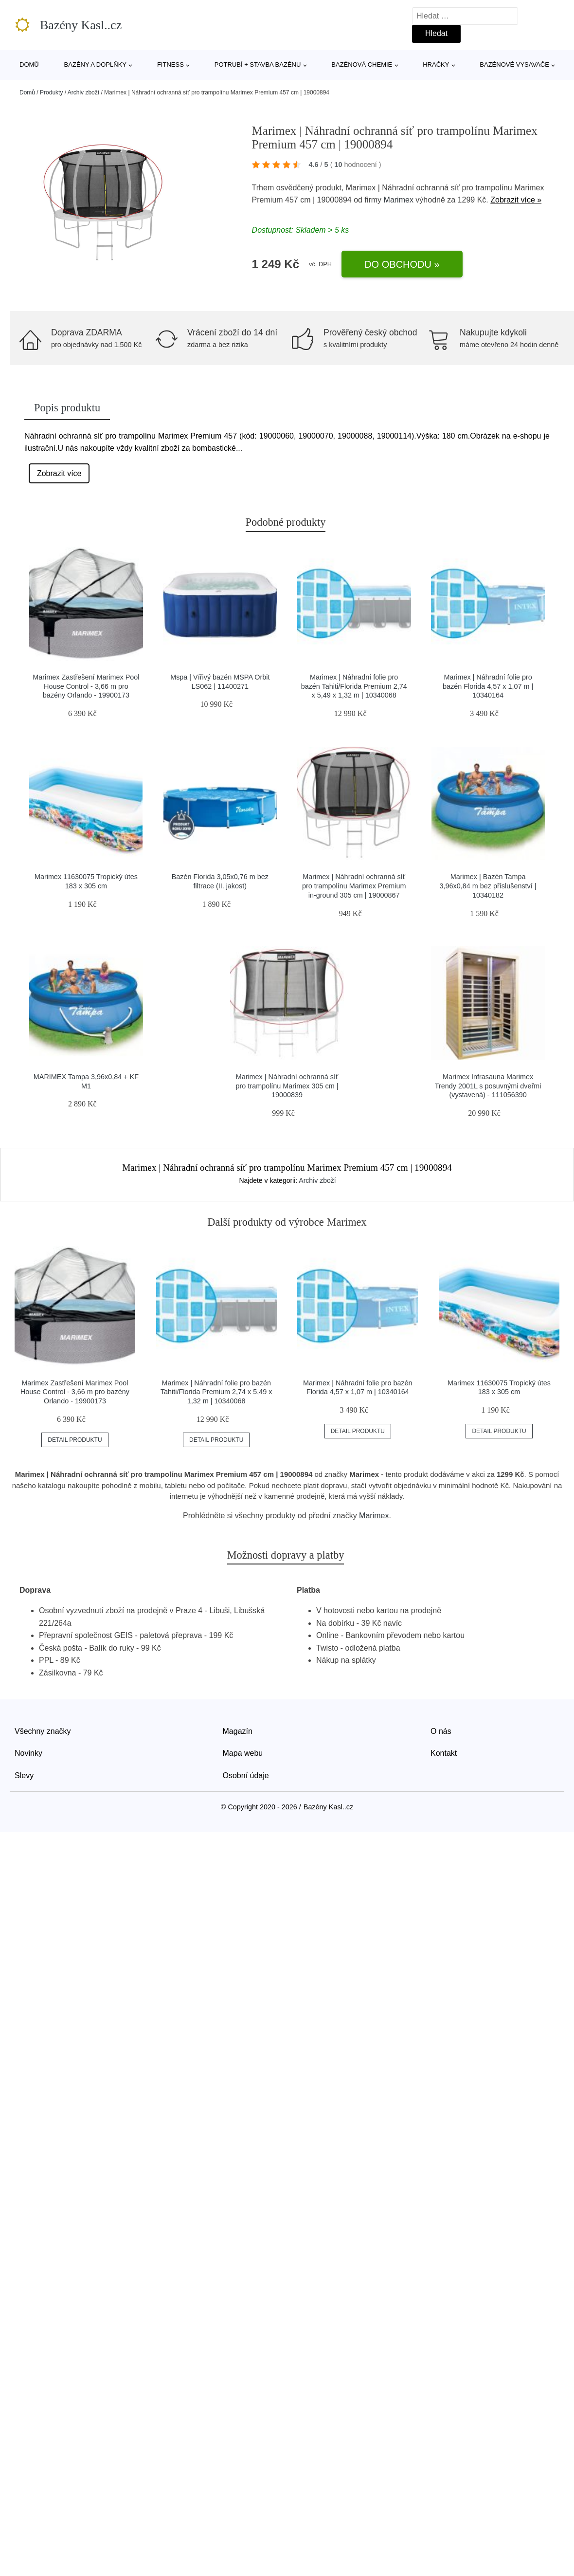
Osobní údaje (246, 1775)
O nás (440, 1731)
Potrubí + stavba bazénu (258, 64)
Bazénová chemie (361, 64)
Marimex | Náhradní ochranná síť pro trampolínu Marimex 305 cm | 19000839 (287, 1086)
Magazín (237, 1731)
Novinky (28, 1753)
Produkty (51, 92)
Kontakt (443, 1753)
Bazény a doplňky (95, 64)
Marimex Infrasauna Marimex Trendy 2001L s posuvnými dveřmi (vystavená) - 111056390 (488, 1086)
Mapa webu (243, 1753)
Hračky (436, 64)
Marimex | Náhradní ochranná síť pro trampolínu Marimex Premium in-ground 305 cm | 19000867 (354, 886)
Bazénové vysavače (514, 64)
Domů (29, 64)
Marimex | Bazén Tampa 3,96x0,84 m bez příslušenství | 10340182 (488, 886)
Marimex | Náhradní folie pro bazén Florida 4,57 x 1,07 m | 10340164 (488, 686)
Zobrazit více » (515, 200)
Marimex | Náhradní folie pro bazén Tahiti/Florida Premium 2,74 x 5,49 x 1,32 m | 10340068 (354, 686)
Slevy (24, 1775)
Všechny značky (43, 1731)
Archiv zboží (83, 92)
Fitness (170, 64)
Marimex (398, 200)
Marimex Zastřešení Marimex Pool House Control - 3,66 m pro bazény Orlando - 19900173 (86, 686)
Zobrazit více (59, 473)
